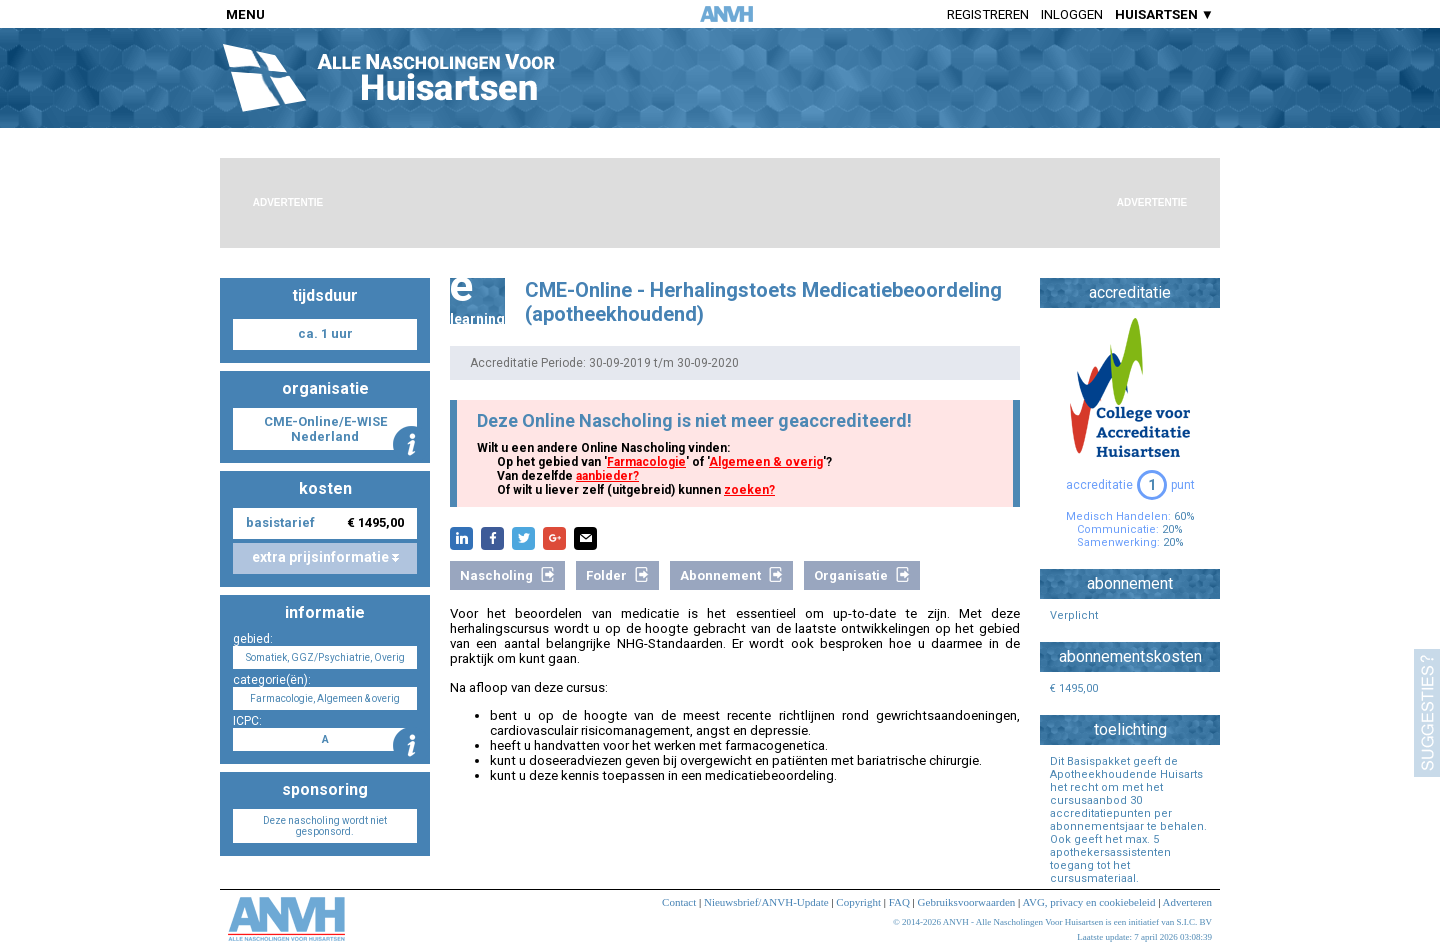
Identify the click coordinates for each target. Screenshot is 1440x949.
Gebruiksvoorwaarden (967, 902)
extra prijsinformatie (325, 557)
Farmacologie (646, 462)
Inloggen (1072, 14)
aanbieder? (607, 476)
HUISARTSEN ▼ (1164, 14)
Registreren (988, 14)
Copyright (858, 902)
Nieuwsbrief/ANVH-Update (766, 902)
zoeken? (749, 490)
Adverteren (1187, 902)
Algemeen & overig (766, 462)
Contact (679, 902)
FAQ (899, 902)
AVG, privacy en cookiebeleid (1088, 902)
